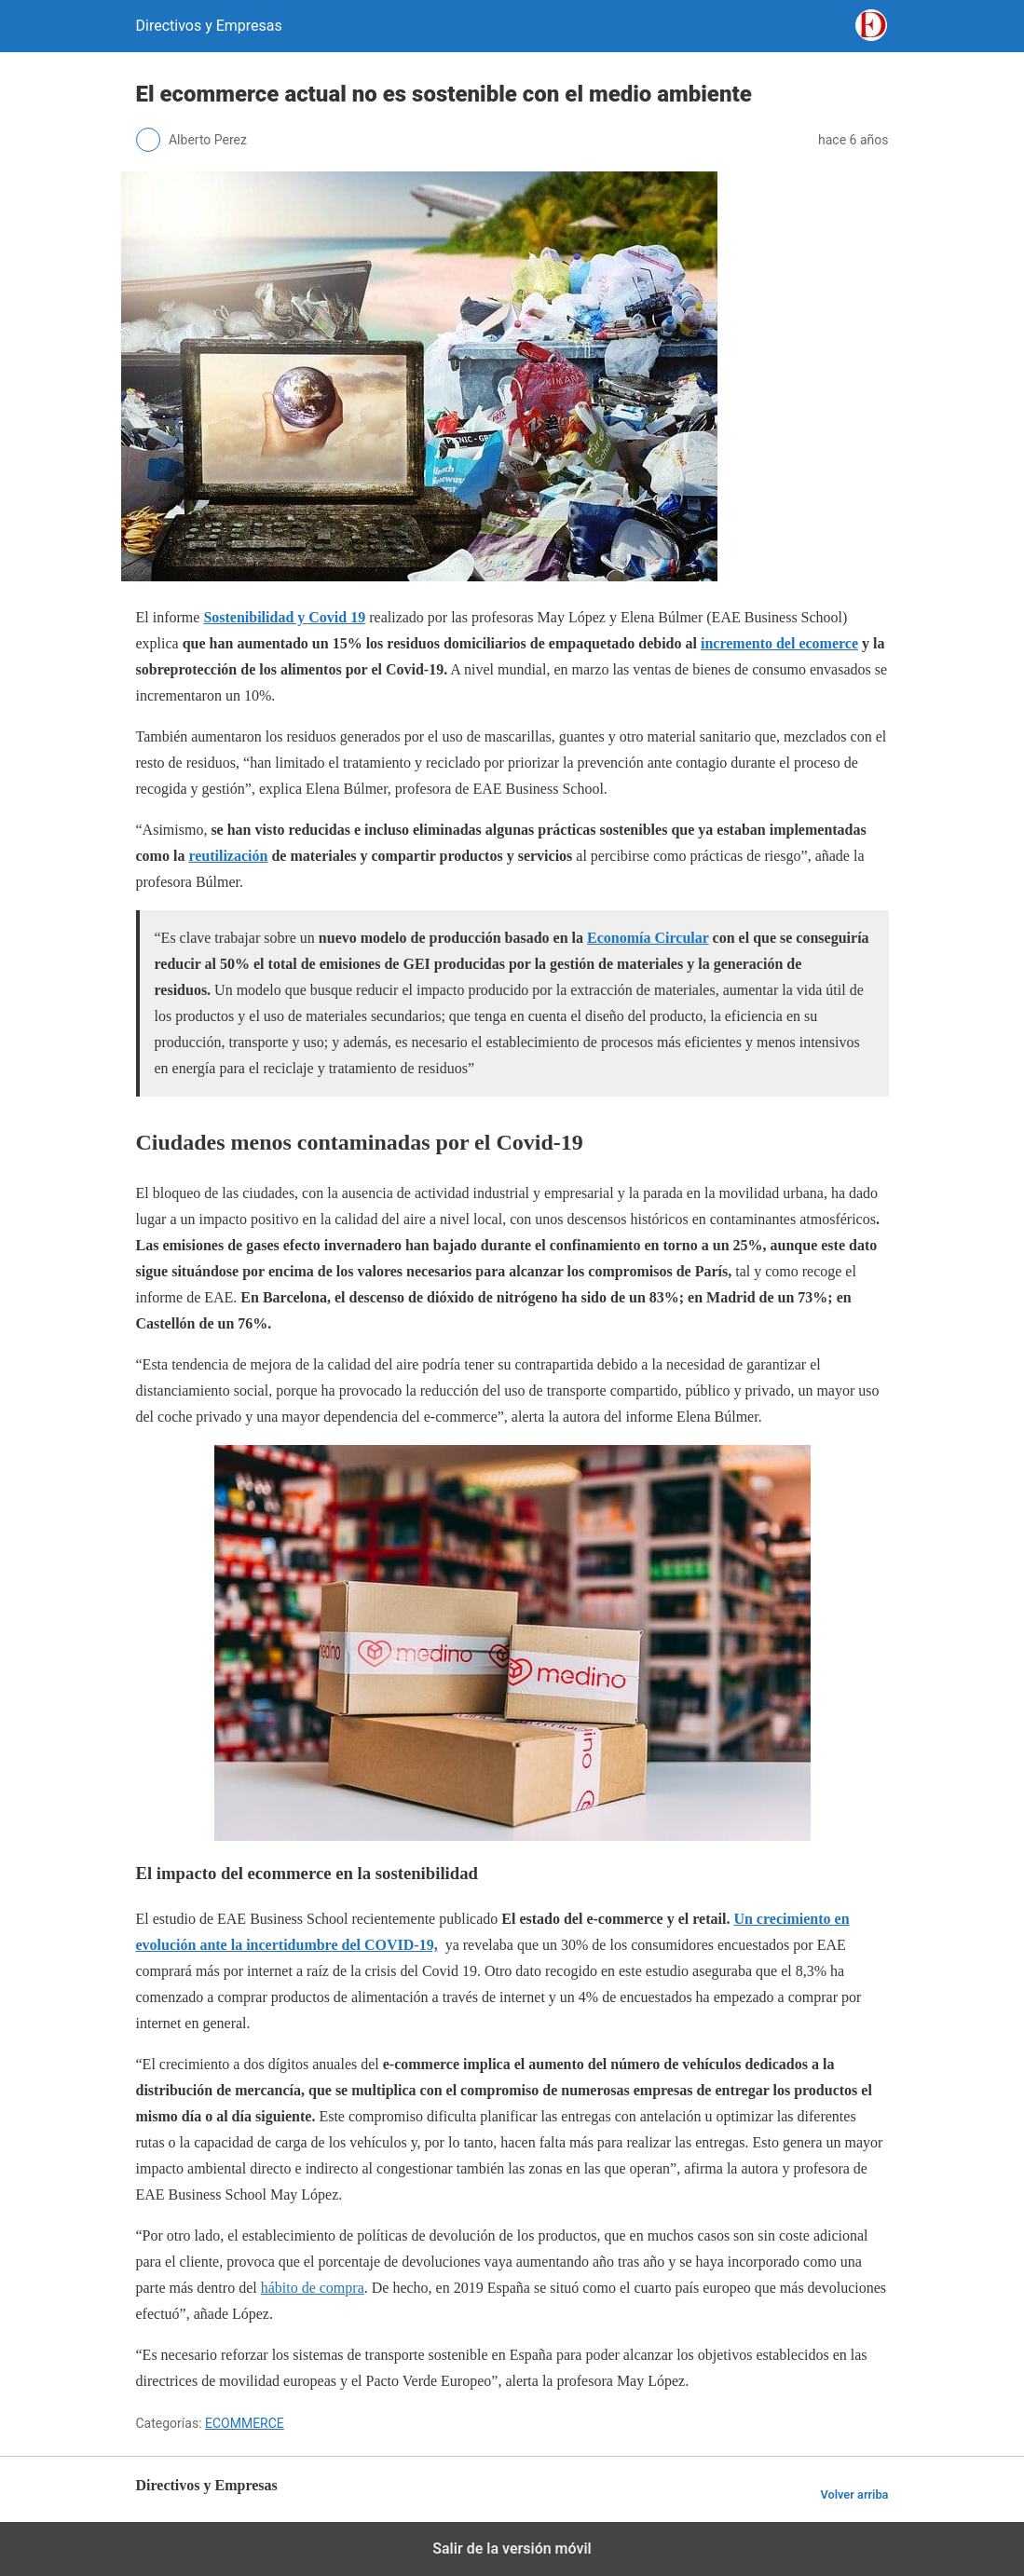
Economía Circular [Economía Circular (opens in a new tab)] (648, 938)
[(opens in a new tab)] (284, 617)
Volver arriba (854, 2494)
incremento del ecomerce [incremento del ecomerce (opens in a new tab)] (779, 643)
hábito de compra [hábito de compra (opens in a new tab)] (312, 2288)
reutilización (227, 856)
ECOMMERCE (244, 2423)
